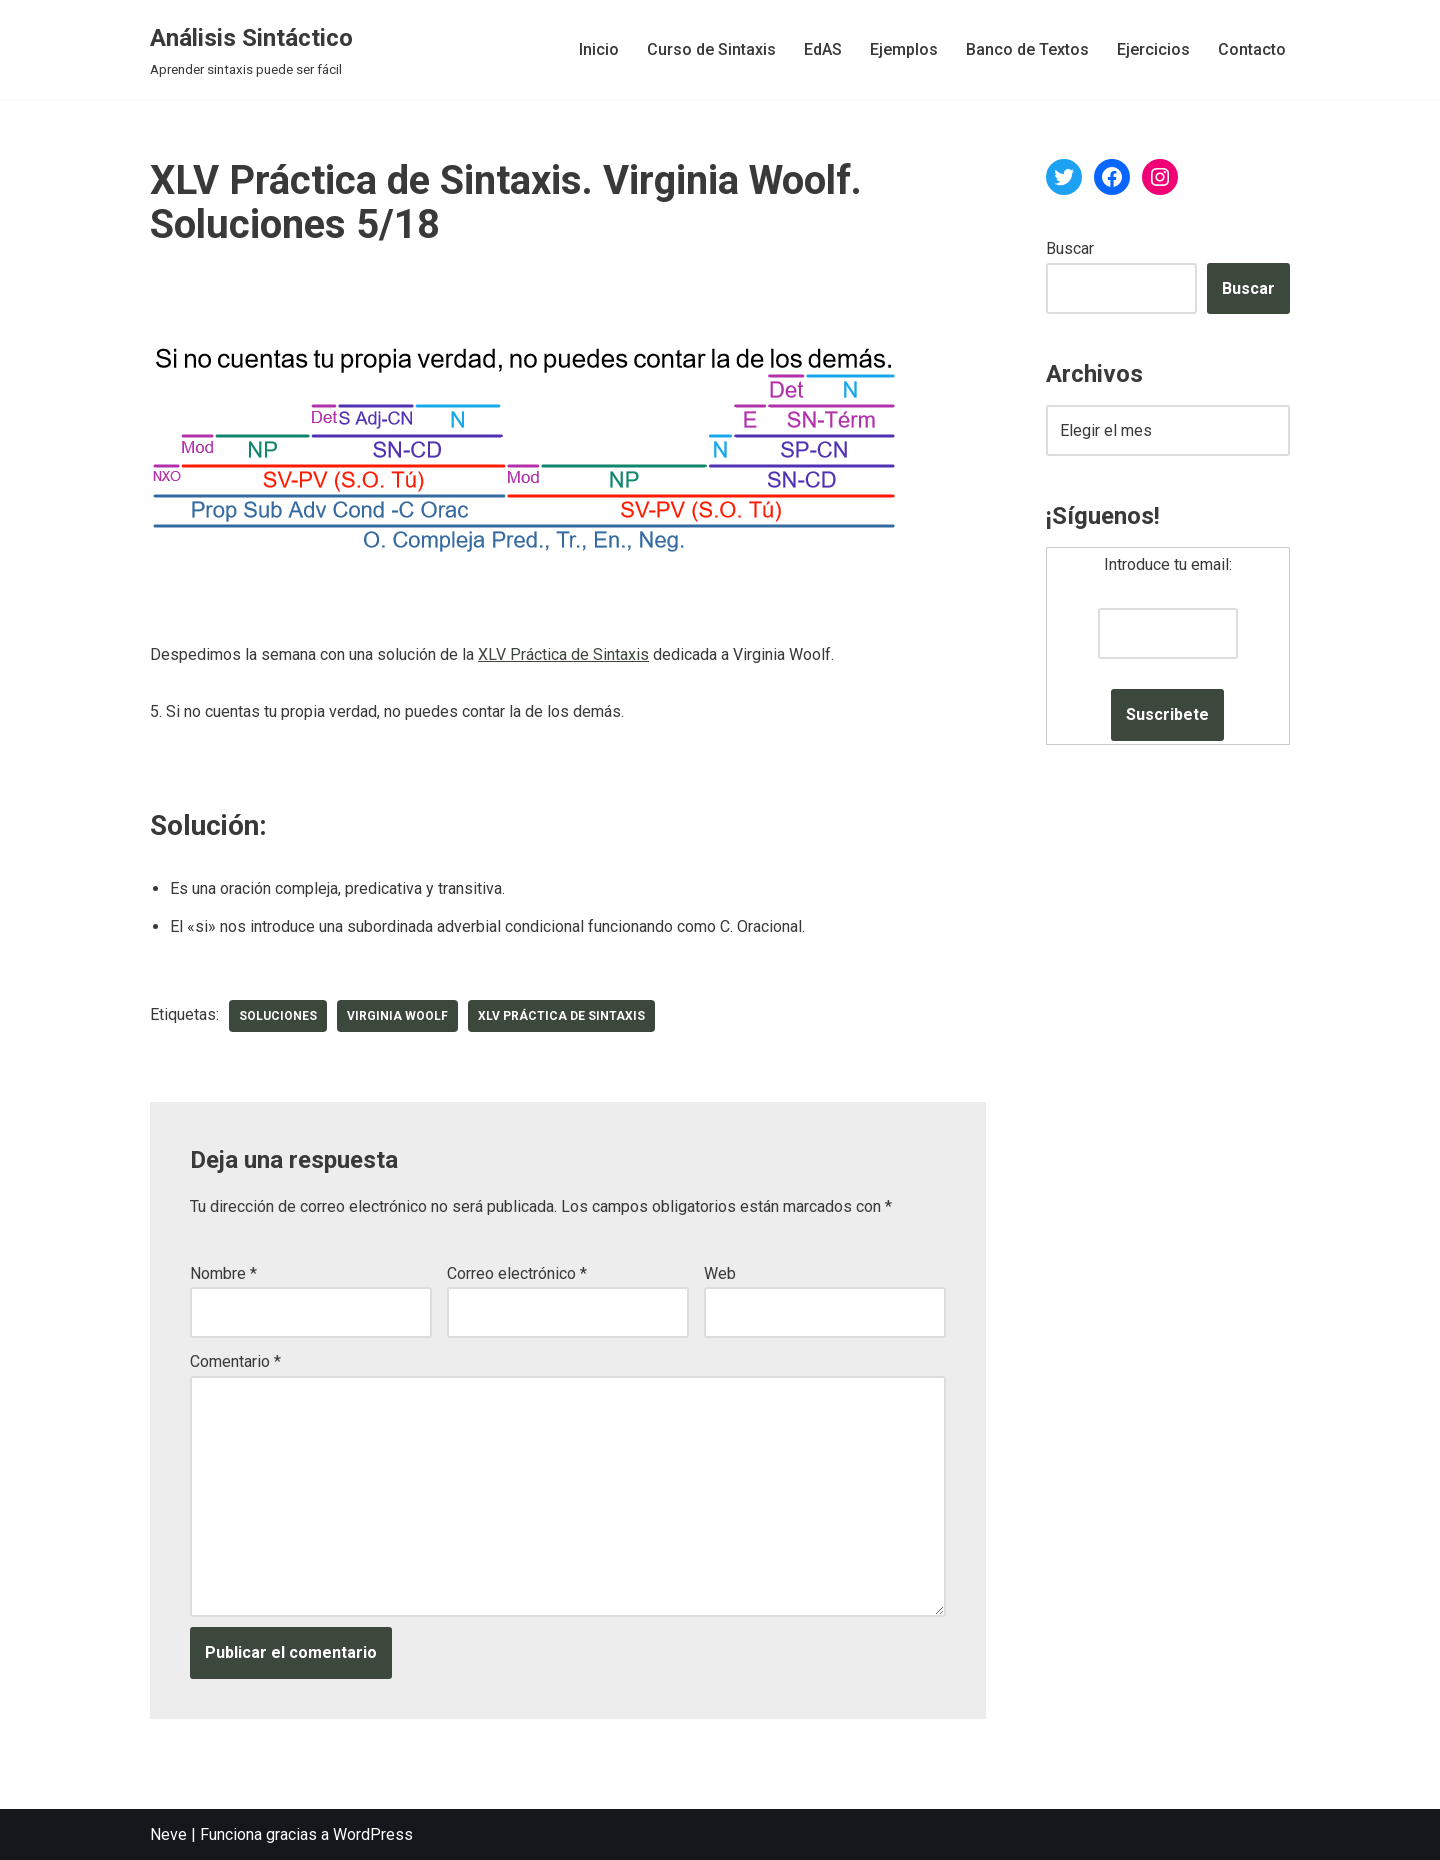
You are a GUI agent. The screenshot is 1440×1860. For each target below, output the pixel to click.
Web (720, 1273)
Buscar (1070, 248)
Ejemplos (904, 49)
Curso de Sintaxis (711, 49)
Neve (168, 1834)
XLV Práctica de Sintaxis (563, 654)
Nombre (223, 1273)
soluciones (278, 1016)
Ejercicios (1153, 49)
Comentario (235, 1361)
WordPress (373, 1834)
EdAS (823, 49)
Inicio (599, 49)
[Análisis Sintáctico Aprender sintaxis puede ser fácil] (251, 49)
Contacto (1252, 49)
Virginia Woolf (397, 1016)
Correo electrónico (517, 1273)
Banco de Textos (1027, 49)
